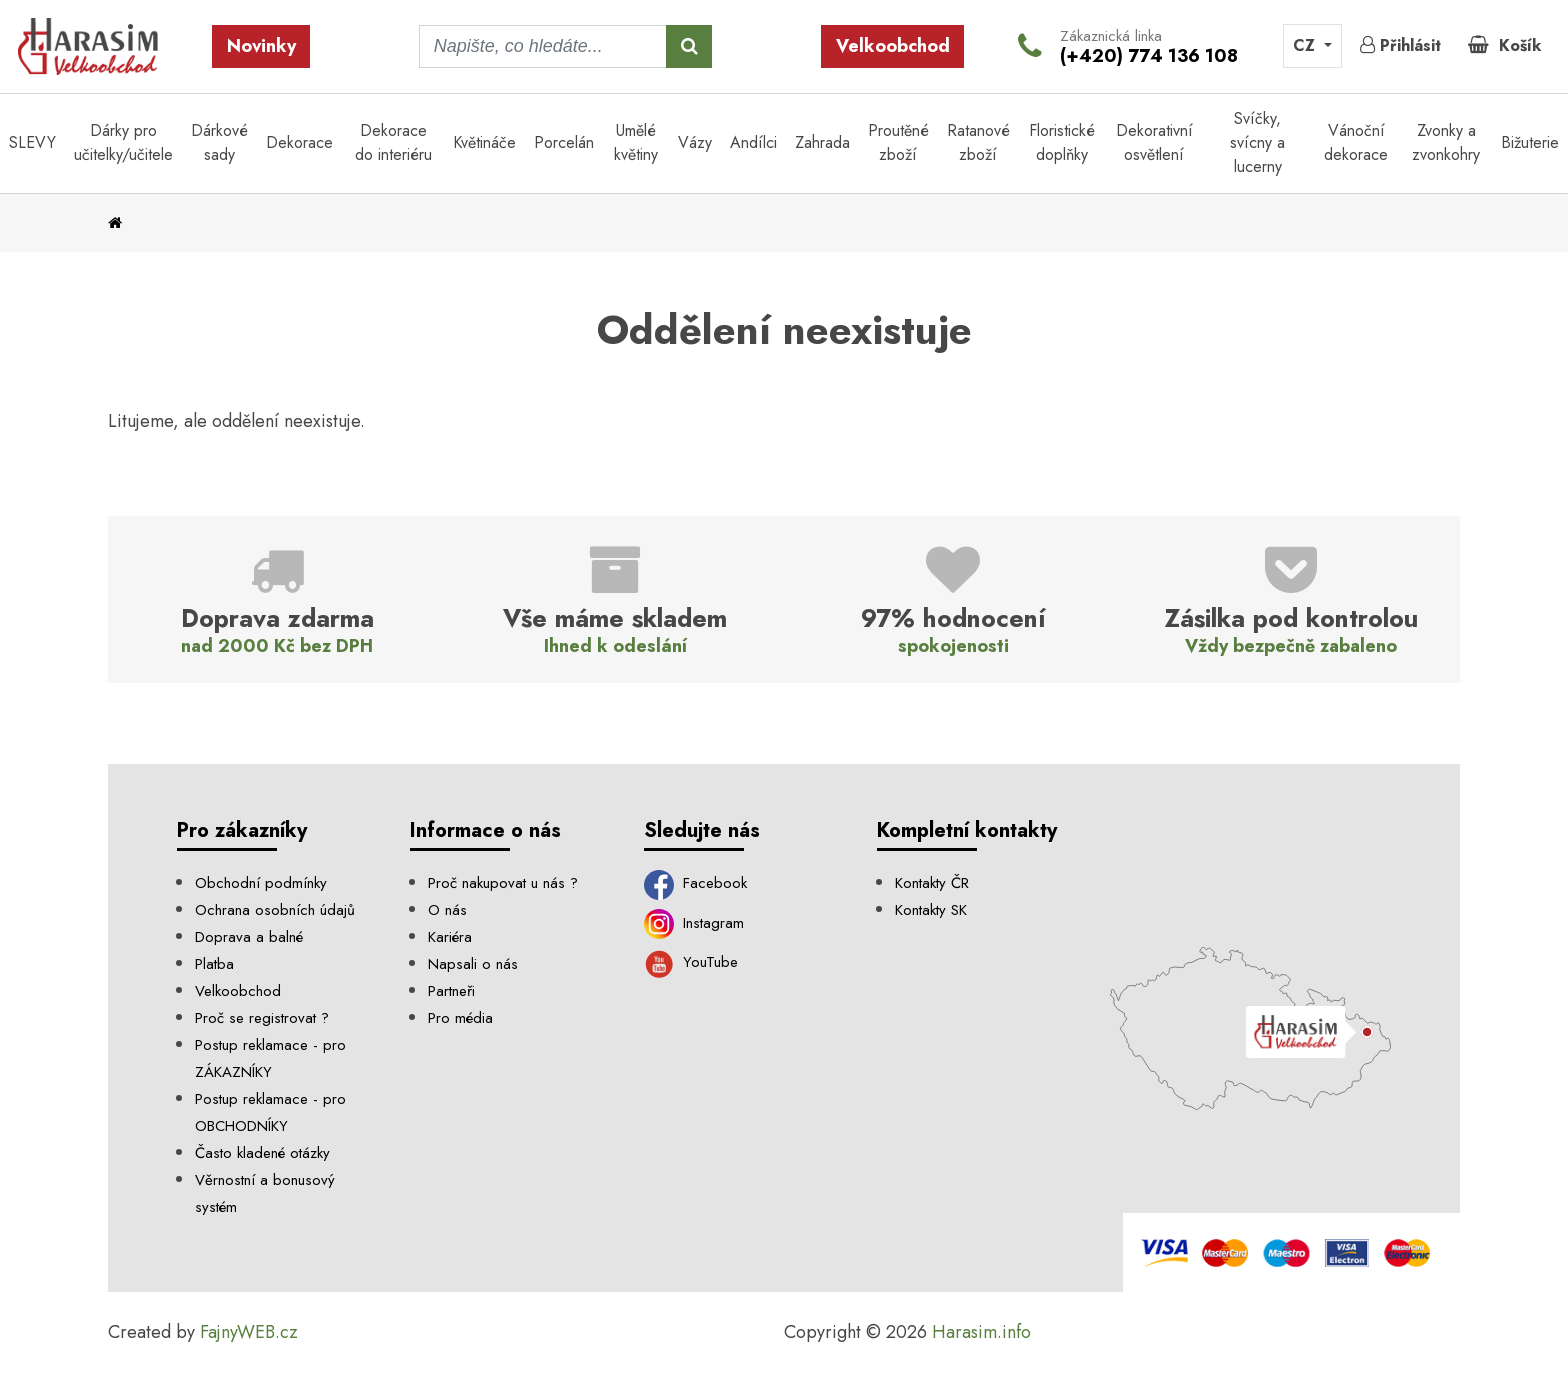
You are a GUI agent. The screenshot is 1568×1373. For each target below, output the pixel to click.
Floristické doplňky (1062, 142)
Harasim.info (981, 1332)
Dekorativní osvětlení (1154, 142)
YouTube (691, 962)
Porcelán (564, 142)
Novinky (261, 46)
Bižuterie (1530, 142)
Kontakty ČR (932, 883)
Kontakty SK (931, 910)
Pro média (460, 1018)
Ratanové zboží (978, 142)
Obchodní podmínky (261, 883)
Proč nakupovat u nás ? (503, 883)
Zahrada (822, 142)
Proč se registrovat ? (262, 1018)
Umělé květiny (636, 142)
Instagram (694, 923)
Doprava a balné (249, 937)
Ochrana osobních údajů (275, 910)
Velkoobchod (893, 46)
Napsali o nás (473, 964)
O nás (447, 910)
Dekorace (299, 142)
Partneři (451, 991)
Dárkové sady (219, 142)
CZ (1306, 45)
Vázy (695, 142)
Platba (214, 964)
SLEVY (32, 142)
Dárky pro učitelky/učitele (123, 142)
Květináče (484, 142)
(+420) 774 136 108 (1149, 56)
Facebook (696, 883)
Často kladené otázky (262, 1153)
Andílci (753, 142)
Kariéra (450, 937)
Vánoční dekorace (1356, 142)
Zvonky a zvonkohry (1446, 142)
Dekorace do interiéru (393, 142)
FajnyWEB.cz (249, 1332)
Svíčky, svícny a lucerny (1257, 142)
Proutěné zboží (898, 142)
